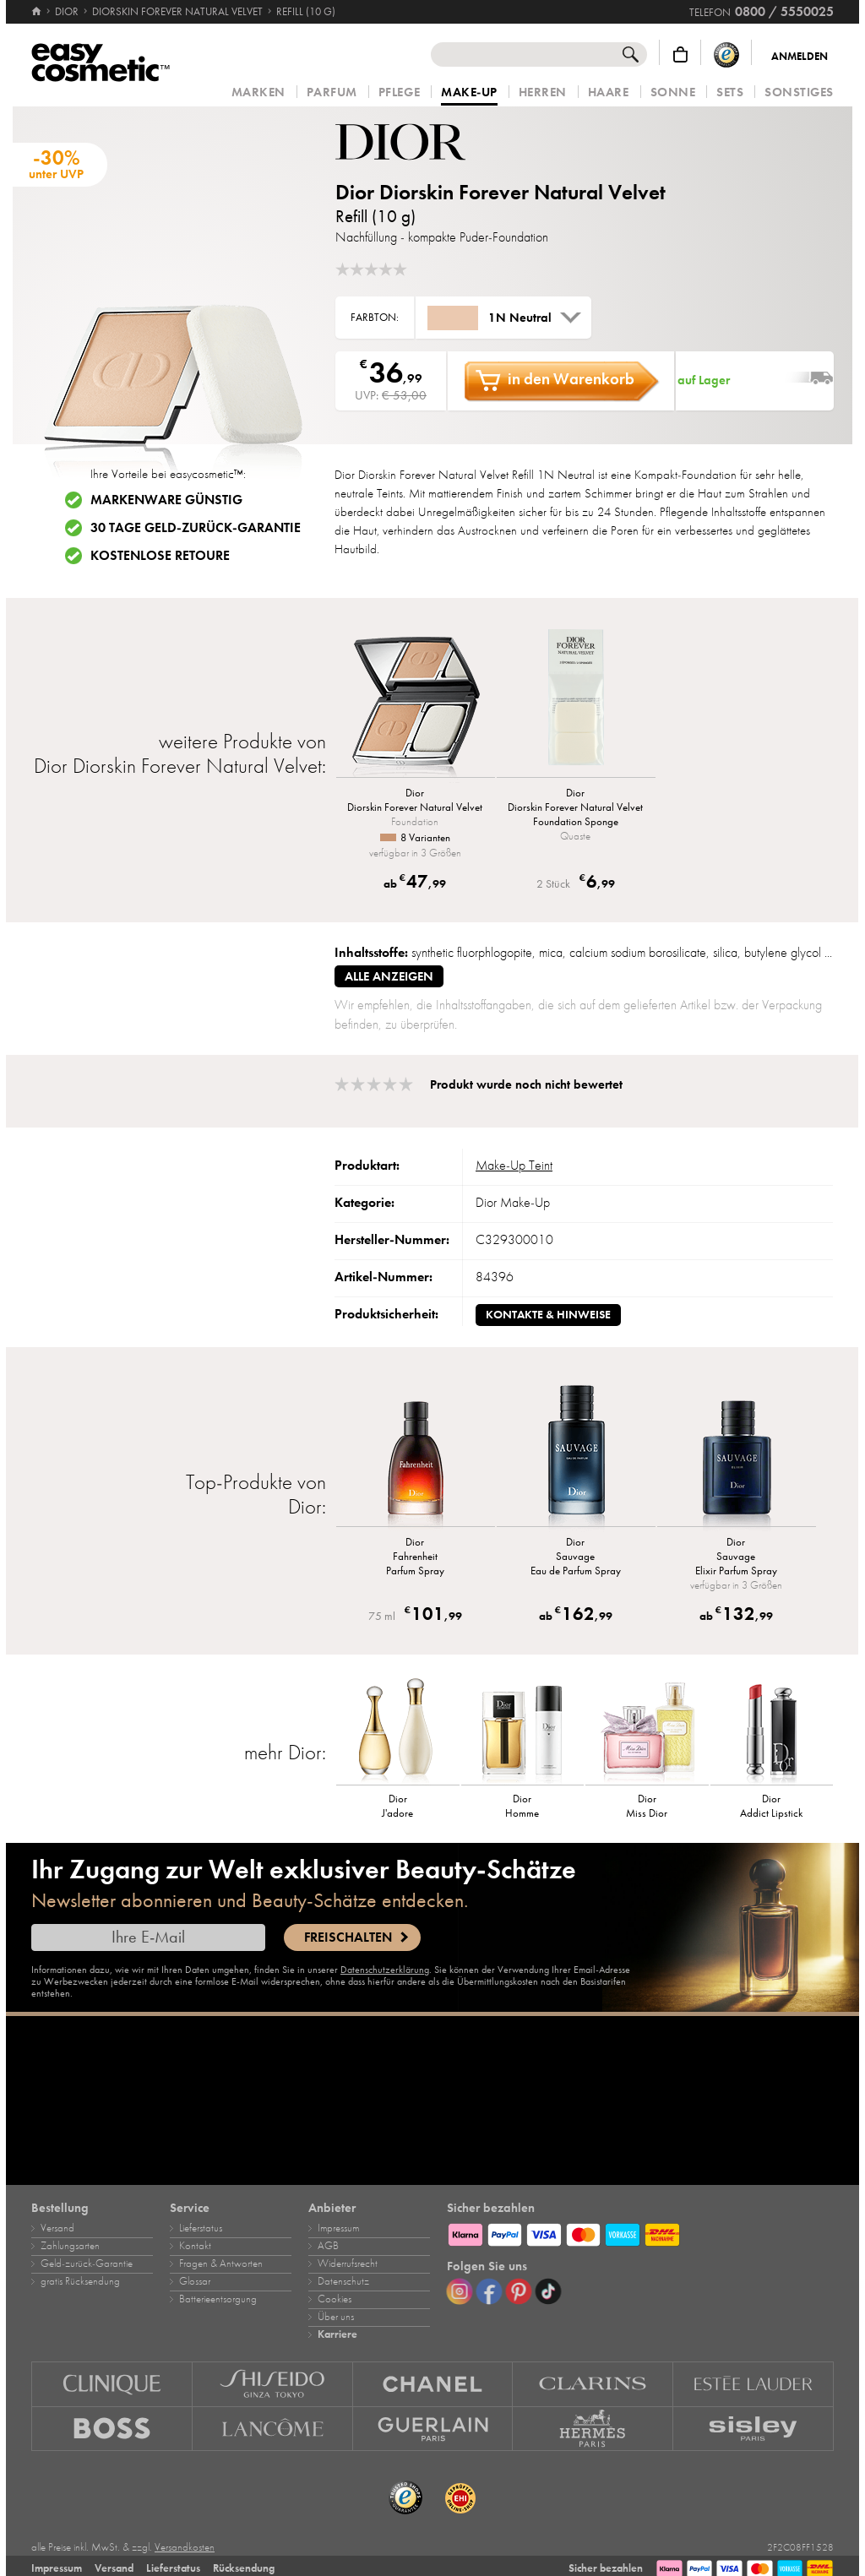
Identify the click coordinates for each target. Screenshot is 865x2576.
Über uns (336, 2316)
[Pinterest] (518, 2291)
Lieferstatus (200, 2228)
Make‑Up (469, 93)
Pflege (399, 92)
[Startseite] (37, 12)
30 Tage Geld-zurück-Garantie (195, 527)
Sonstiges (799, 92)
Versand (57, 2228)
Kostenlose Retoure (160, 555)
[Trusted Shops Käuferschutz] (726, 54)
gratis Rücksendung (80, 2281)
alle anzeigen (389, 976)
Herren (543, 92)
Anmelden (799, 56)
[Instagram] (459, 2291)
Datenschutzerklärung (384, 1969)
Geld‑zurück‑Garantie (87, 2263)
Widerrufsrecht (348, 2263)
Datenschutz (343, 2281)
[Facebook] (489, 2291)
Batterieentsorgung (218, 2299)
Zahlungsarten (70, 2246)
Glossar (194, 2281)
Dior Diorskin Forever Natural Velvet (500, 192)
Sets (729, 92)
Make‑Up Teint (514, 1165)
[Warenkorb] (680, 54)
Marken (258, 92)
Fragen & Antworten (221, 2263)
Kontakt (195, 2246)
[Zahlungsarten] (640, 2232)
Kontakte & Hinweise (548, 1314)
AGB (328, 2246)
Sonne (673, 92)
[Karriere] (432, 2100)
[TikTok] (548, 2291)
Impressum (338, 2228)
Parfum (332, 92)
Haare (608, 92)
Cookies (334, 2299)
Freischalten (348, 1937)
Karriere (337, 2334)
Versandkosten (185, 2547)
